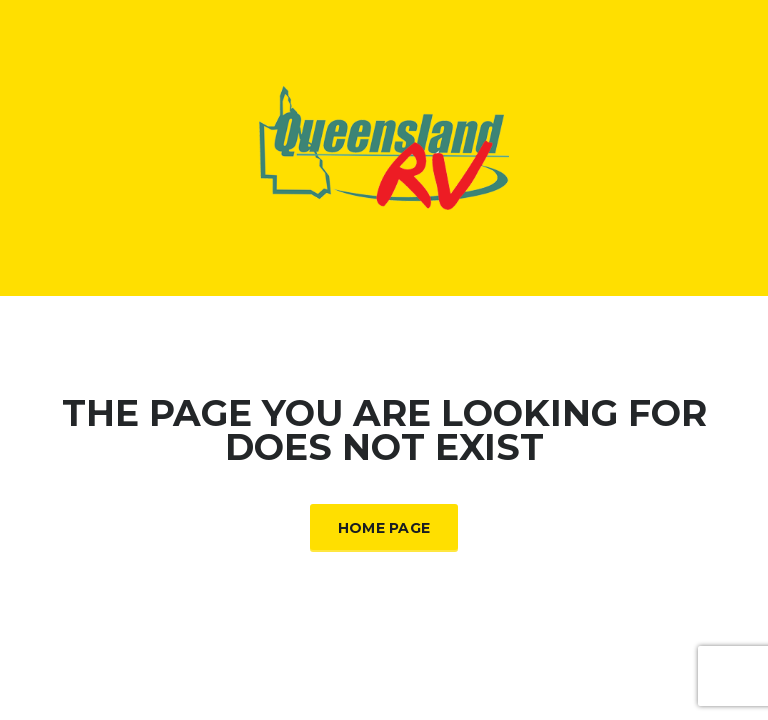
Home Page (384, 528)
